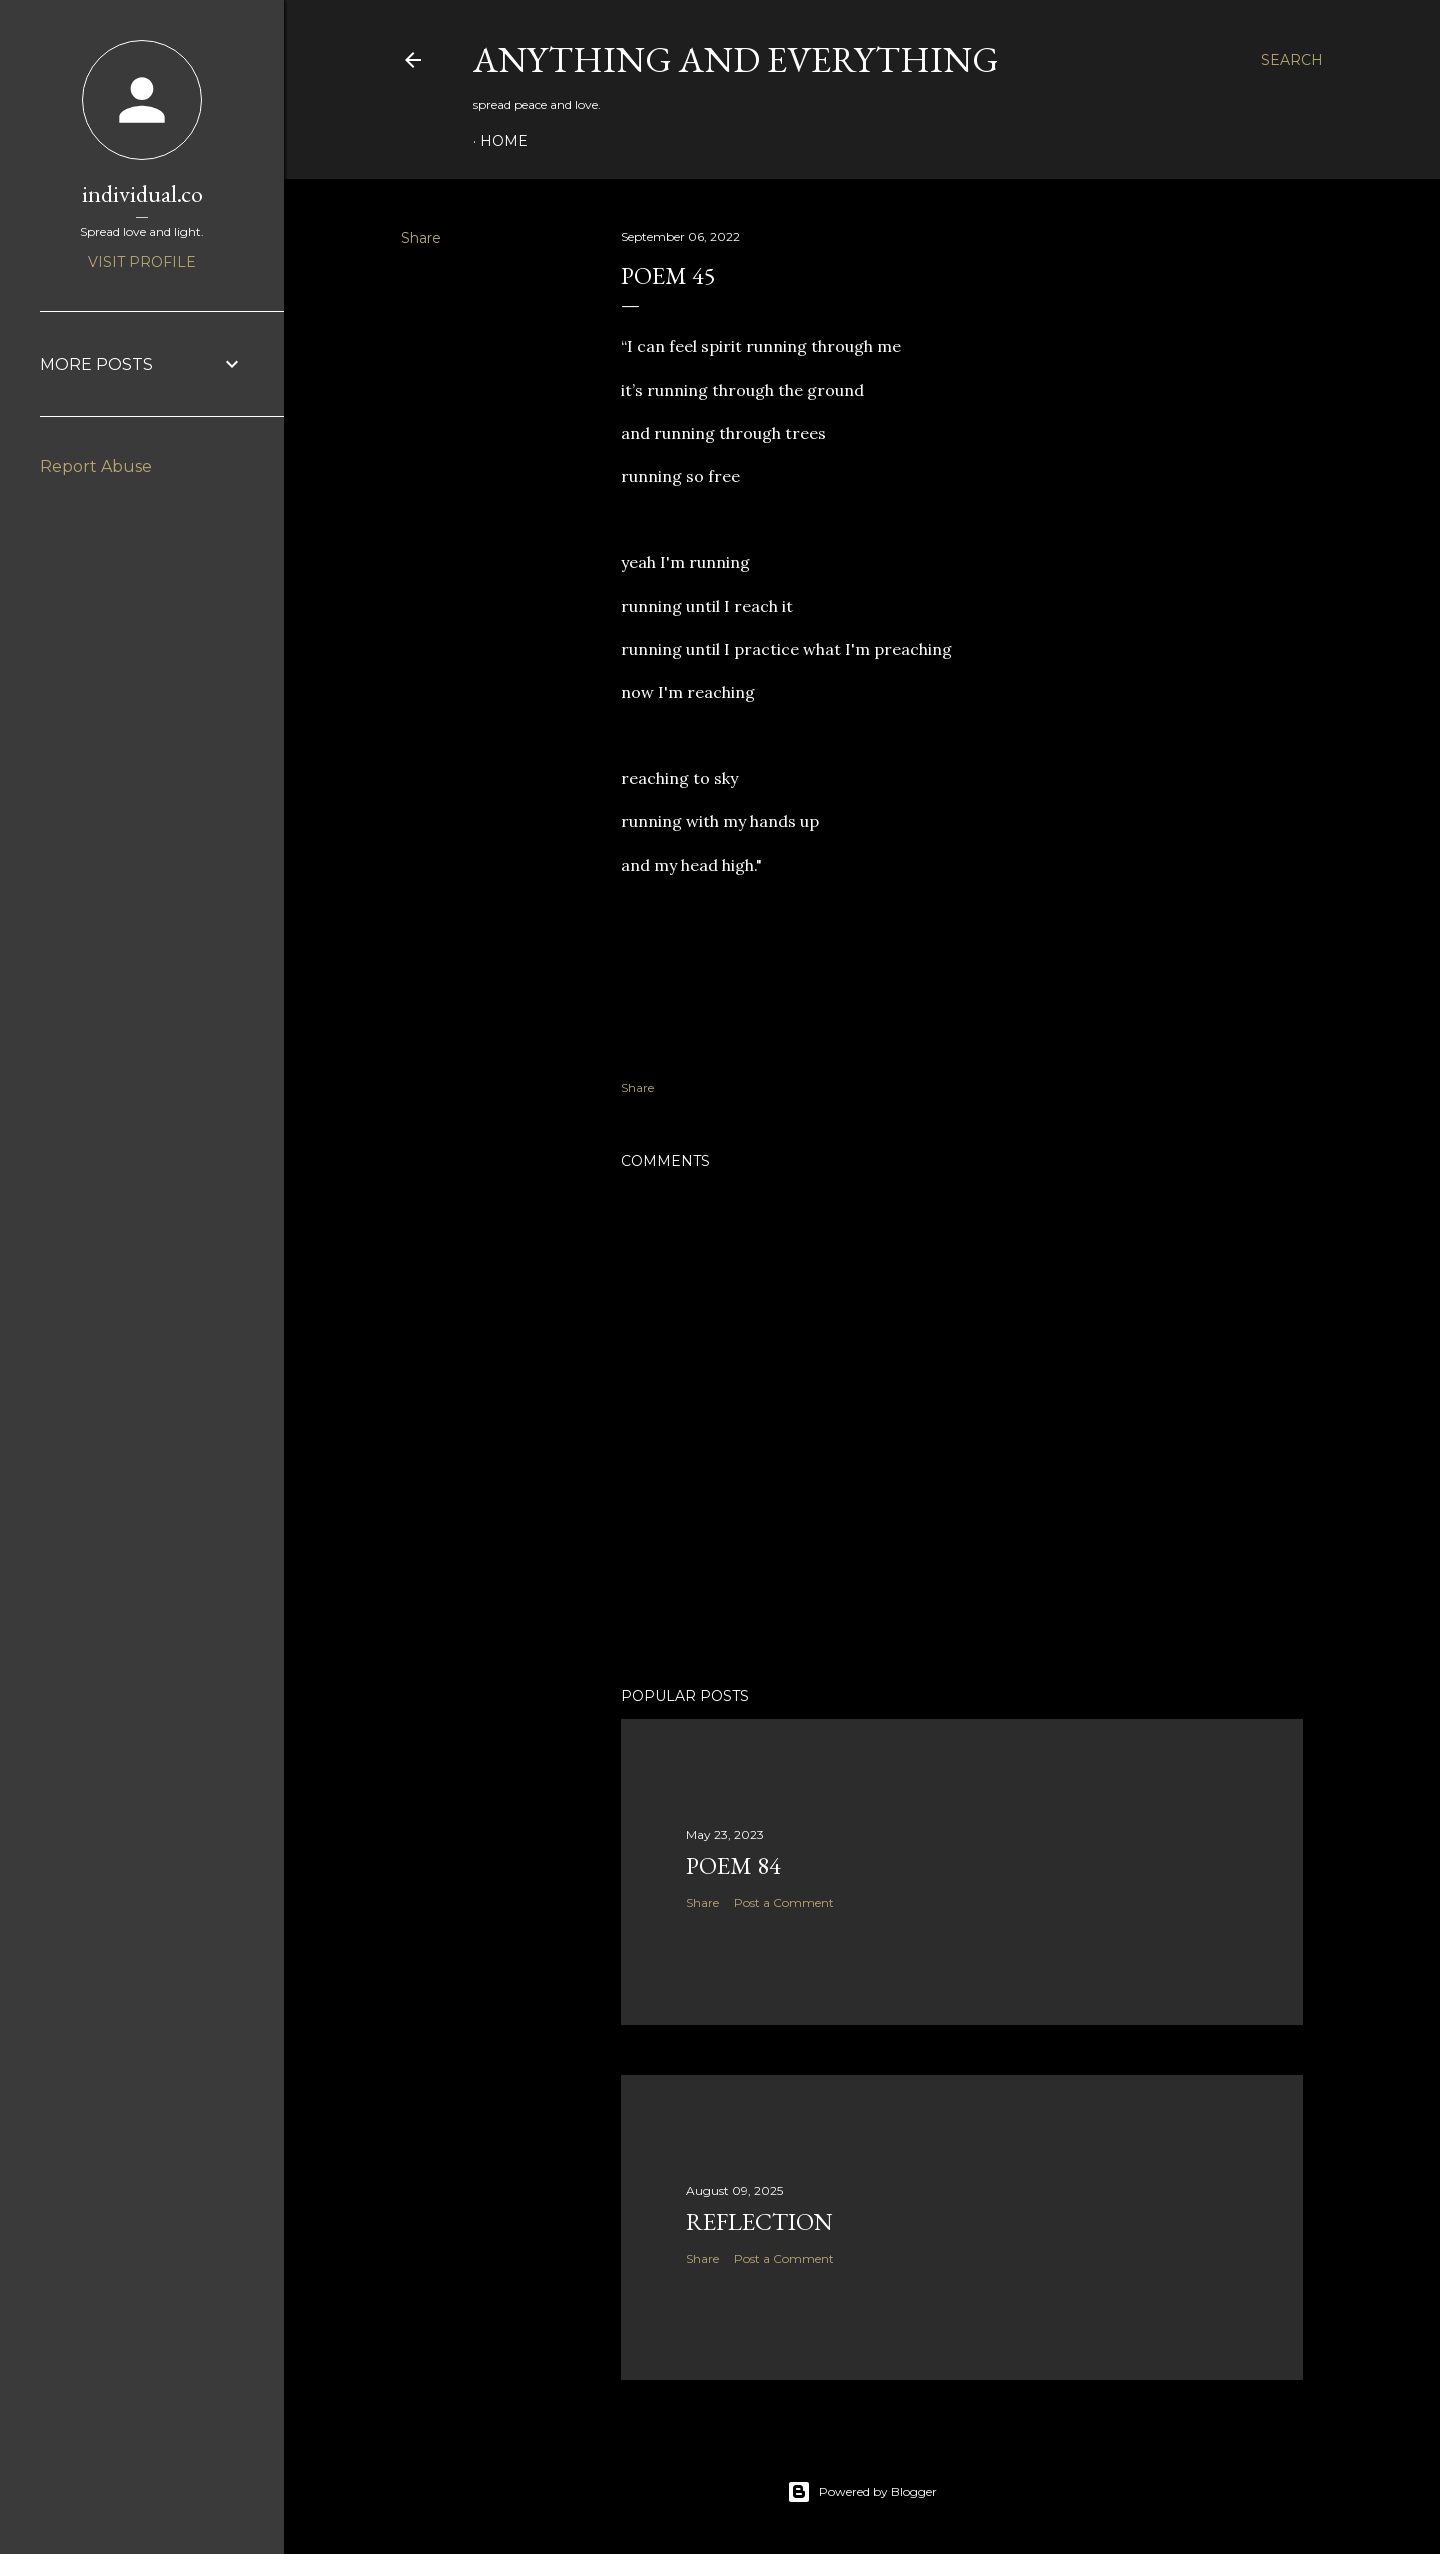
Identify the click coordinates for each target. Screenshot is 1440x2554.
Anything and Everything (736, 59)
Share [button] (421, 238)
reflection (759, 2221)
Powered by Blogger (862, 2492)
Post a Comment (784, 1902)
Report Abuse (96, 466)
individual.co (142, 193)
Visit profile (142, 262)
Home (504, 141)
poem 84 (733, 1865)
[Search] (1292, 60)
